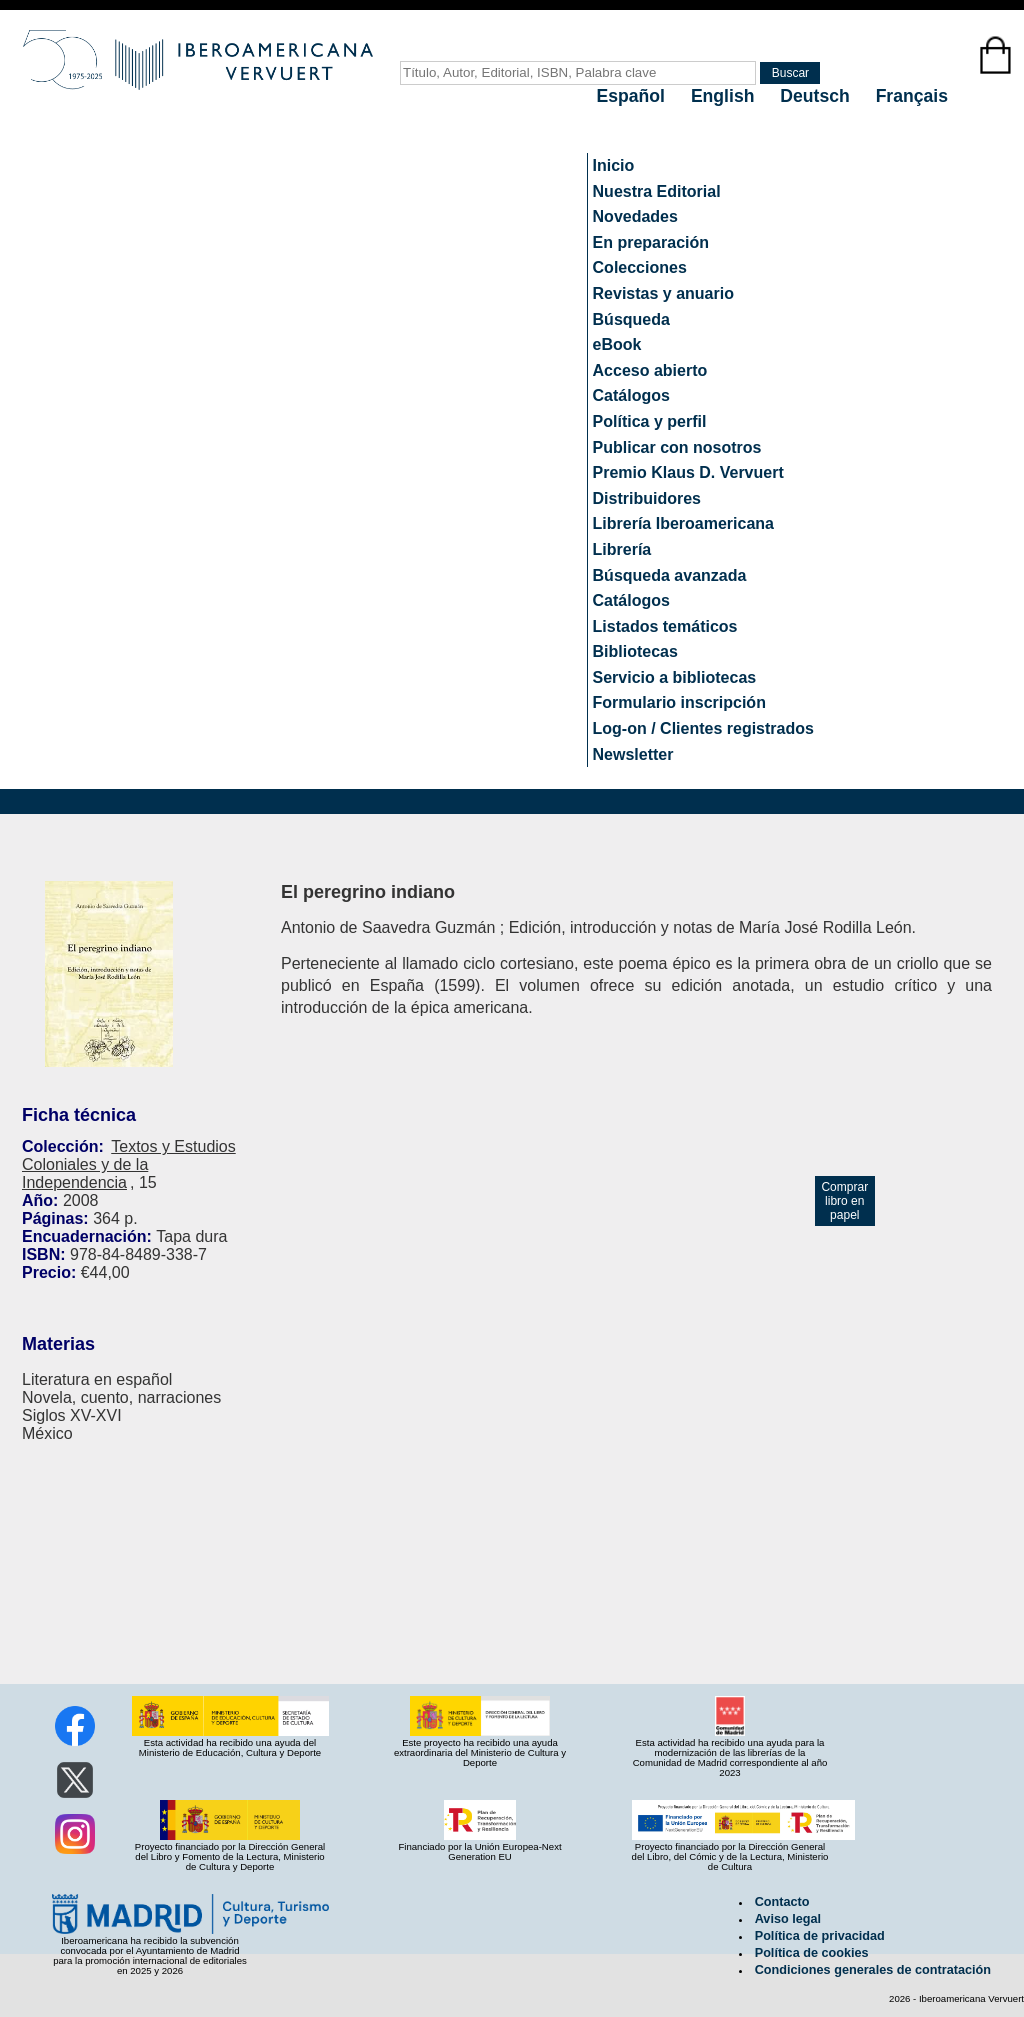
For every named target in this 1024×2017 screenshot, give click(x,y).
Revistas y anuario (663, 293)
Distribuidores (647, 498)
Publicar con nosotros (677, 447)
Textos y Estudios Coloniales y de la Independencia (129, 1164)
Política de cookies (812, 1953)
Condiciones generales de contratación (873, 1970)
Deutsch (817, 96)
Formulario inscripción (679, 702)
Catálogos (631, 395)
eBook (617, 344)
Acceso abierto (650, 370)
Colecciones (640, 267)
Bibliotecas (635, 651)
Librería (622, 549)
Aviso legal (788, 1919)
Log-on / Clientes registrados (703, 728)
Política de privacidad (820, 1936)
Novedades (635, 216)
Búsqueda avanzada (670, 575)
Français (912, 96)
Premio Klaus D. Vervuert (688, 472)
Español (633, 96)
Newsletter (633, 754)
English (725, 96)
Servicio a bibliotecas (675, 677)
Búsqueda (631, 319)
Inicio (614, 165)
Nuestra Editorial (657, 191)
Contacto (782, 1902)
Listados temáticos (665, 626)
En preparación (651, 242)
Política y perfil (650, 421)
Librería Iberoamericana (683, 523)
